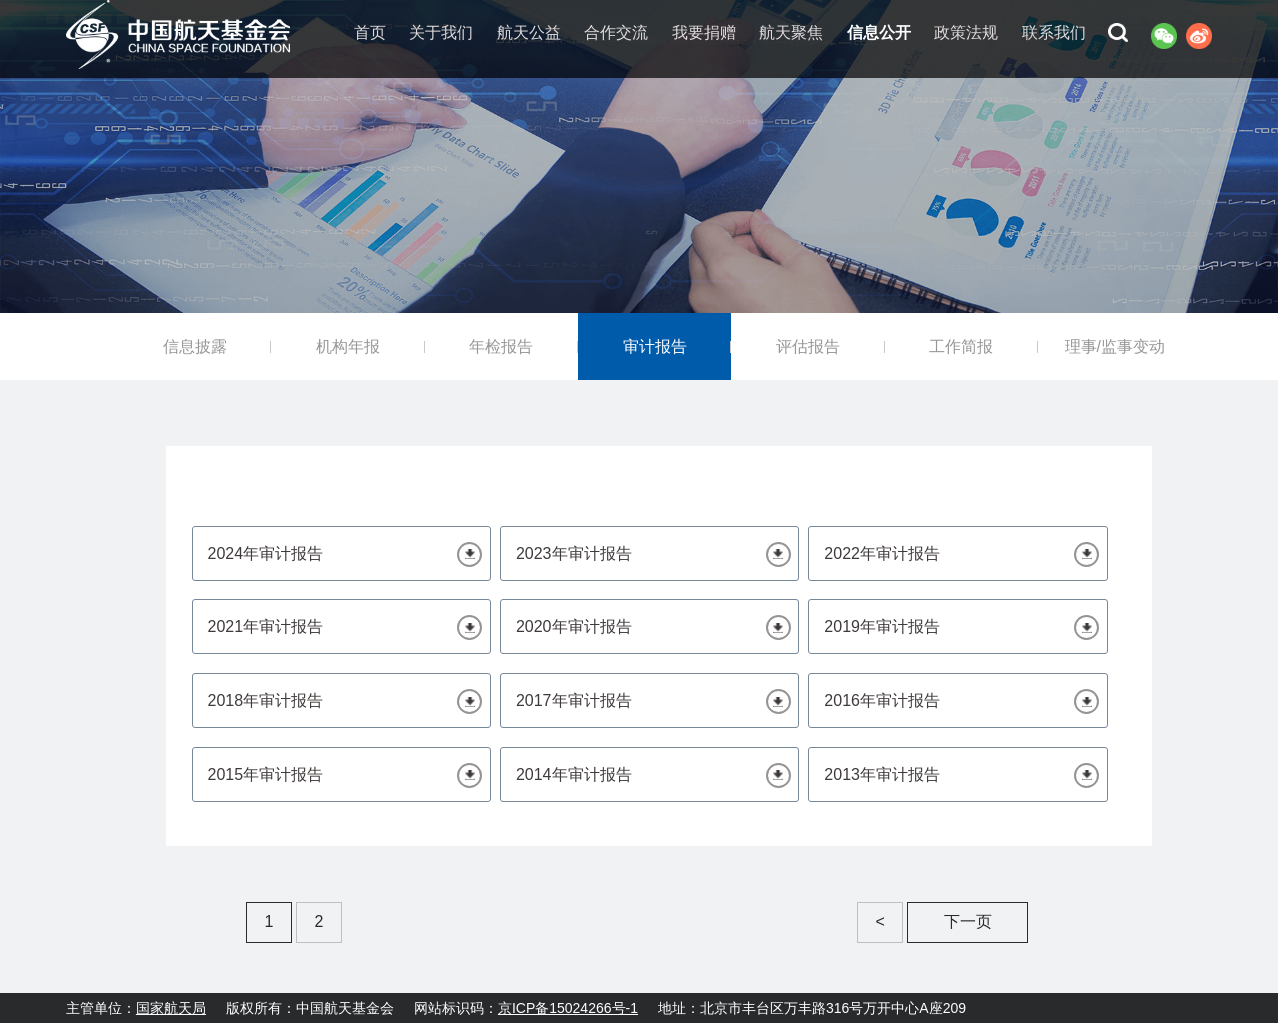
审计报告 (655, 346)
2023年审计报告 (574, 553)
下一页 (968, 921)
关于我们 (441, 32)
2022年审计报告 (882, 553)
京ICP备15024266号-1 (568, 1008)
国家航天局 (171, 1008)
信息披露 (195, 346)
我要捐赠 (704, 32)
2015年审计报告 (266, 774)
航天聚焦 (791, 32)
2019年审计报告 (882, 626)
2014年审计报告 (574, 774)
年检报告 (501, 346)
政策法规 (966, 32)
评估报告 (808, 346)
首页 (370, 32)
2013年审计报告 (882, 774)
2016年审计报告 (882, 700)
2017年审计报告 (574, 700)
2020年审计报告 (574, 626)
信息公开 (879, 32)
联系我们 (1054, 32)
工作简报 (961, 346)
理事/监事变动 (1115, 346)
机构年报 (348, 346)
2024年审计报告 (266, 553)
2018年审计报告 (266, 700)
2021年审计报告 (266, 626)
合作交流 (616, 32)
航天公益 (529, 32)
